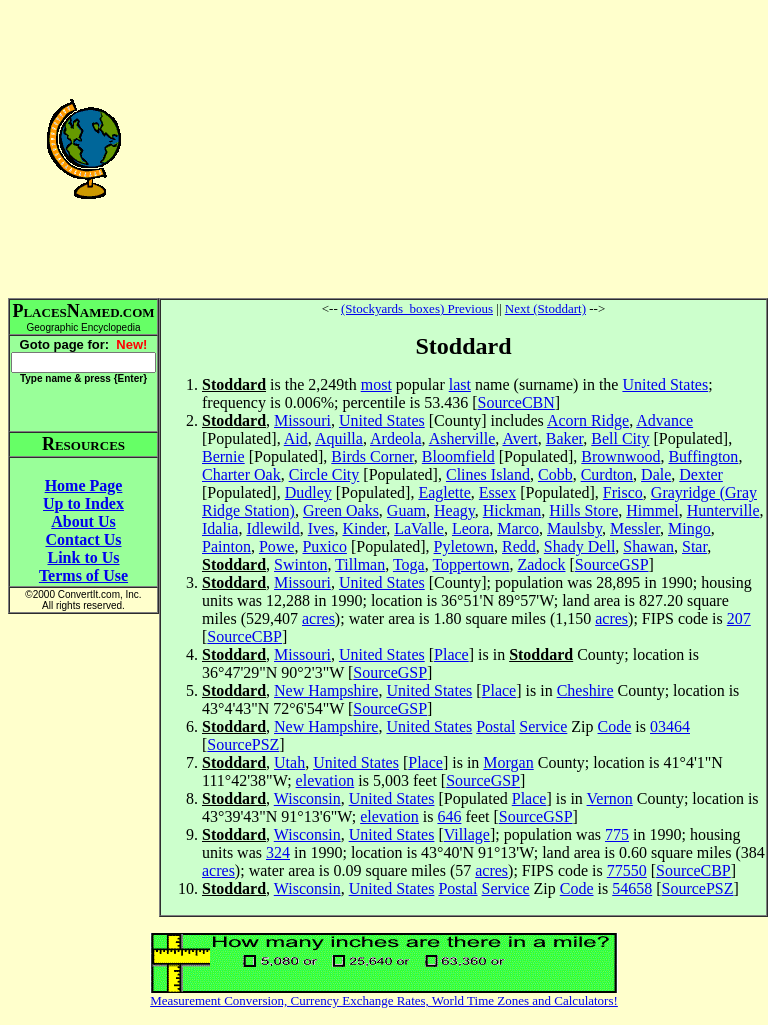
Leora (470, 528)
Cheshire (585, 690)
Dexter (701, 474)
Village (467, 834)
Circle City (324, 474)
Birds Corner (372, 456)
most (376, 384)
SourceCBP (244, 636)
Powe (277, 546)
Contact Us (84, 539)
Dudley (308, 492)
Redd (519, 546)
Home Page (84, 485)
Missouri (302, 420)
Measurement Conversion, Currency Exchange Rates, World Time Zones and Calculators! (384, 1000)
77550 (627, 870)
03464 (670, 726)
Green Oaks (341, 510)
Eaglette (444, 492)
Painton (226, 546)
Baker (565, 438)
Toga (409, 564)
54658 (632, 888)
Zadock (541, 564)
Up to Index (83, 503)
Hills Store (583, 510)
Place (451, 654)
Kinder (364, 528)
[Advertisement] (463, 148)
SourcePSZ (243, 744)
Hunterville (723, 510)
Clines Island (488, 474)
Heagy (454, 510)
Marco (518, 528)
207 (739, 618)
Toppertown (470, 564)
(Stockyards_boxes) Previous (417, 308)
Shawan (648, 546)
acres (318, 618)
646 (449, 816)
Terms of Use (83, 575)
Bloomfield (458, 456)
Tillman (360, 564)
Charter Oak (241, 474)
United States (665, 384)
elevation (325, 780)
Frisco (623, 492)
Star (694, 546)
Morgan (508, 762)
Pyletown (464, 546)
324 (278, 852)
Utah (289, 762)
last (460, 384)
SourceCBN (515, 402)
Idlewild (272, 528)
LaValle (419, 528)
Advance (664, 420)
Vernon (610, 798)
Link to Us (83, 557)
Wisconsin (307, 798)
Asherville (462, 438)
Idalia (220, 528)
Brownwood (620, 456)
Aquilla (339, 438)
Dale (656, 474)
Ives (321, 528)
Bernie (223, 456)
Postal (495, 726)
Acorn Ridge (588, 420)
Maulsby (574, 528)
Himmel (652, 510)
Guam (406, 510)
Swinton (300, 564)
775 (617, 834)
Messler (635, 528)
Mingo (689, 528)
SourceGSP (612, 564)
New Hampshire (326, 690)
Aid (296, 438)
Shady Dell (580, 546)
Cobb (555, 474)
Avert (519, 438)
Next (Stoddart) (545, 308)
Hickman (512, 510)
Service (543, 726)
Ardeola (396, 438)
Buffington (703, 456)
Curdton (607, 474)
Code (615, 726)
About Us (83, 521)
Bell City (620, 438)
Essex (497, 492)
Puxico (324, 546)
